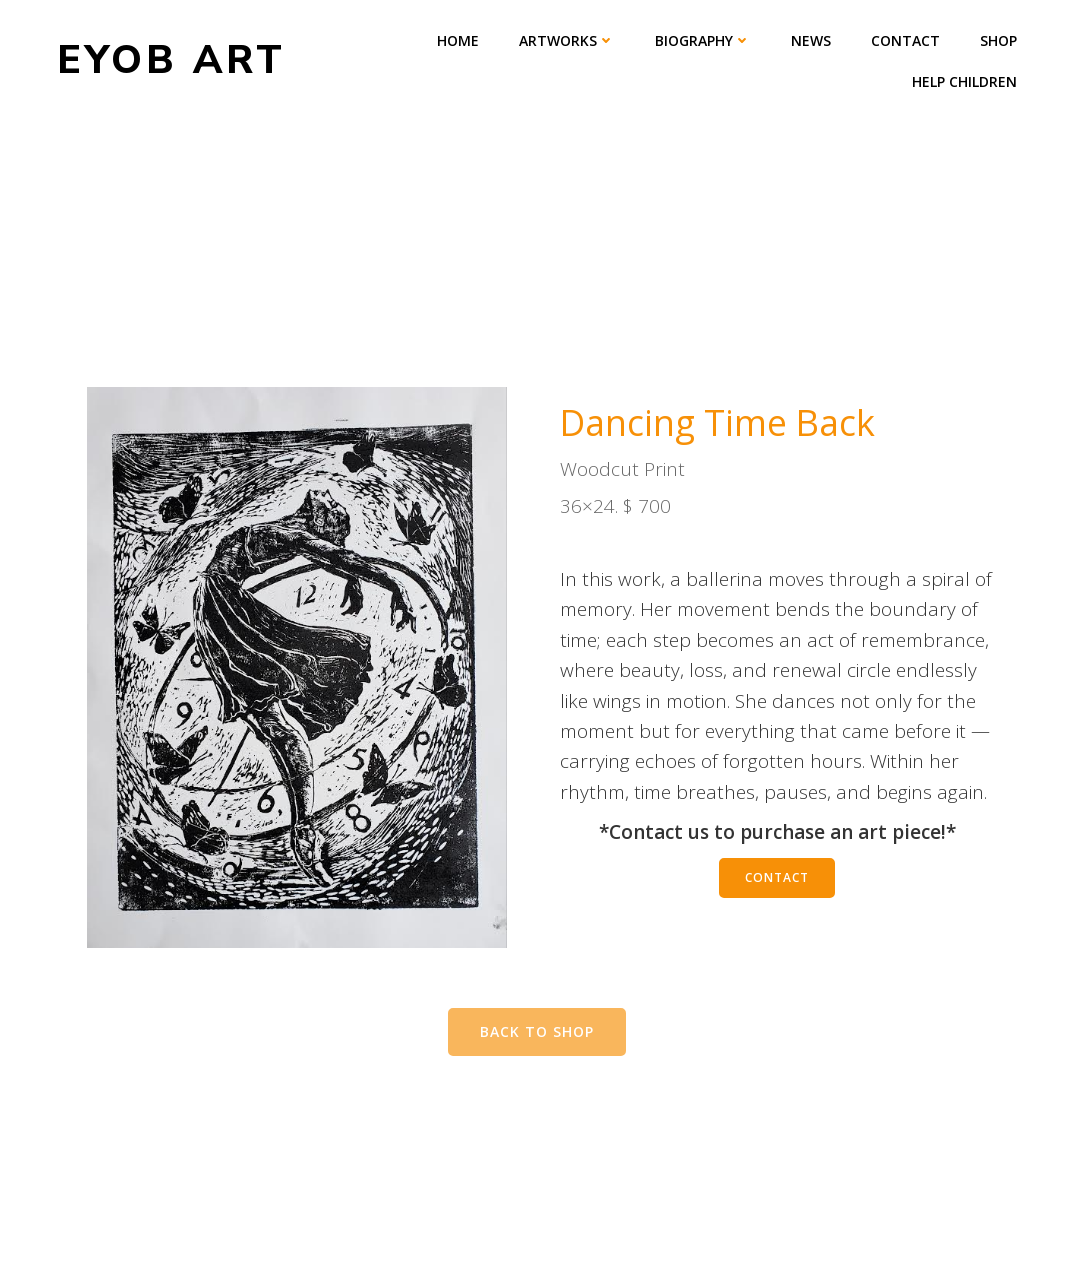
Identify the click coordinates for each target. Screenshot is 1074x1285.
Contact (905, 40)
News (811, 40)
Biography (703, 40)
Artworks (567, 40)
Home (458, 40)
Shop (998, 40)
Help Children (964, 81)
